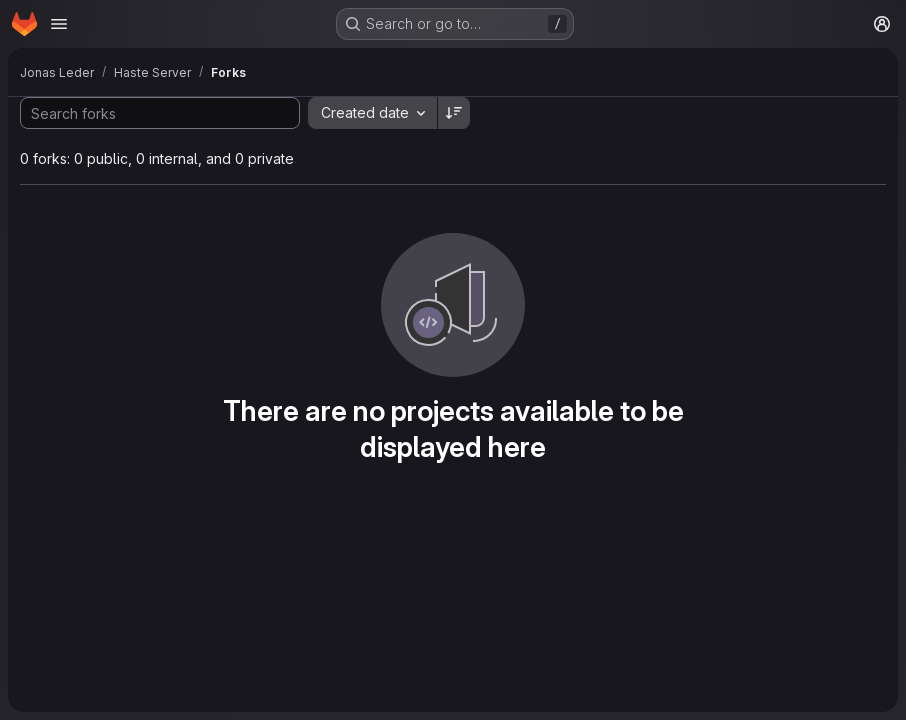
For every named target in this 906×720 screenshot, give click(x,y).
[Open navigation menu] (59, 24)
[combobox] (372, 113)
